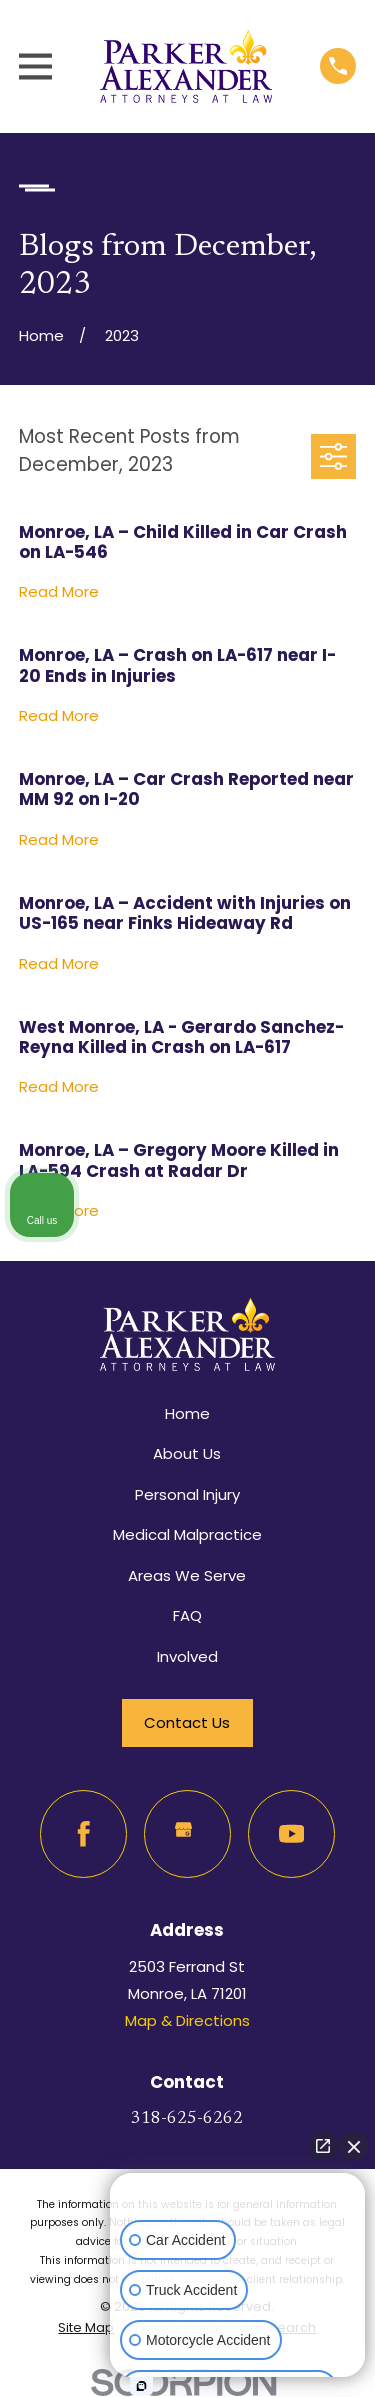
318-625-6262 (187, 2119)
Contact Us (187, 1722)
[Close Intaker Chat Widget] (354, 2146)
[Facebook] (84, 1834)
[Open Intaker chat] (141, 2386)
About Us (187, 1453)
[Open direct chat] (323, 2146)
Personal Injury (187, 1494)
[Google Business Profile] (188, 1834)
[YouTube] (292, 1834)
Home (187, 1413)
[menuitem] (86, 2328)
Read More (59, 592)
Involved (187, 1656)
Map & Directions (187, 2020)
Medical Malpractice (187, 1534)
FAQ (187, 1615)
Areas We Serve (187, 1575)
